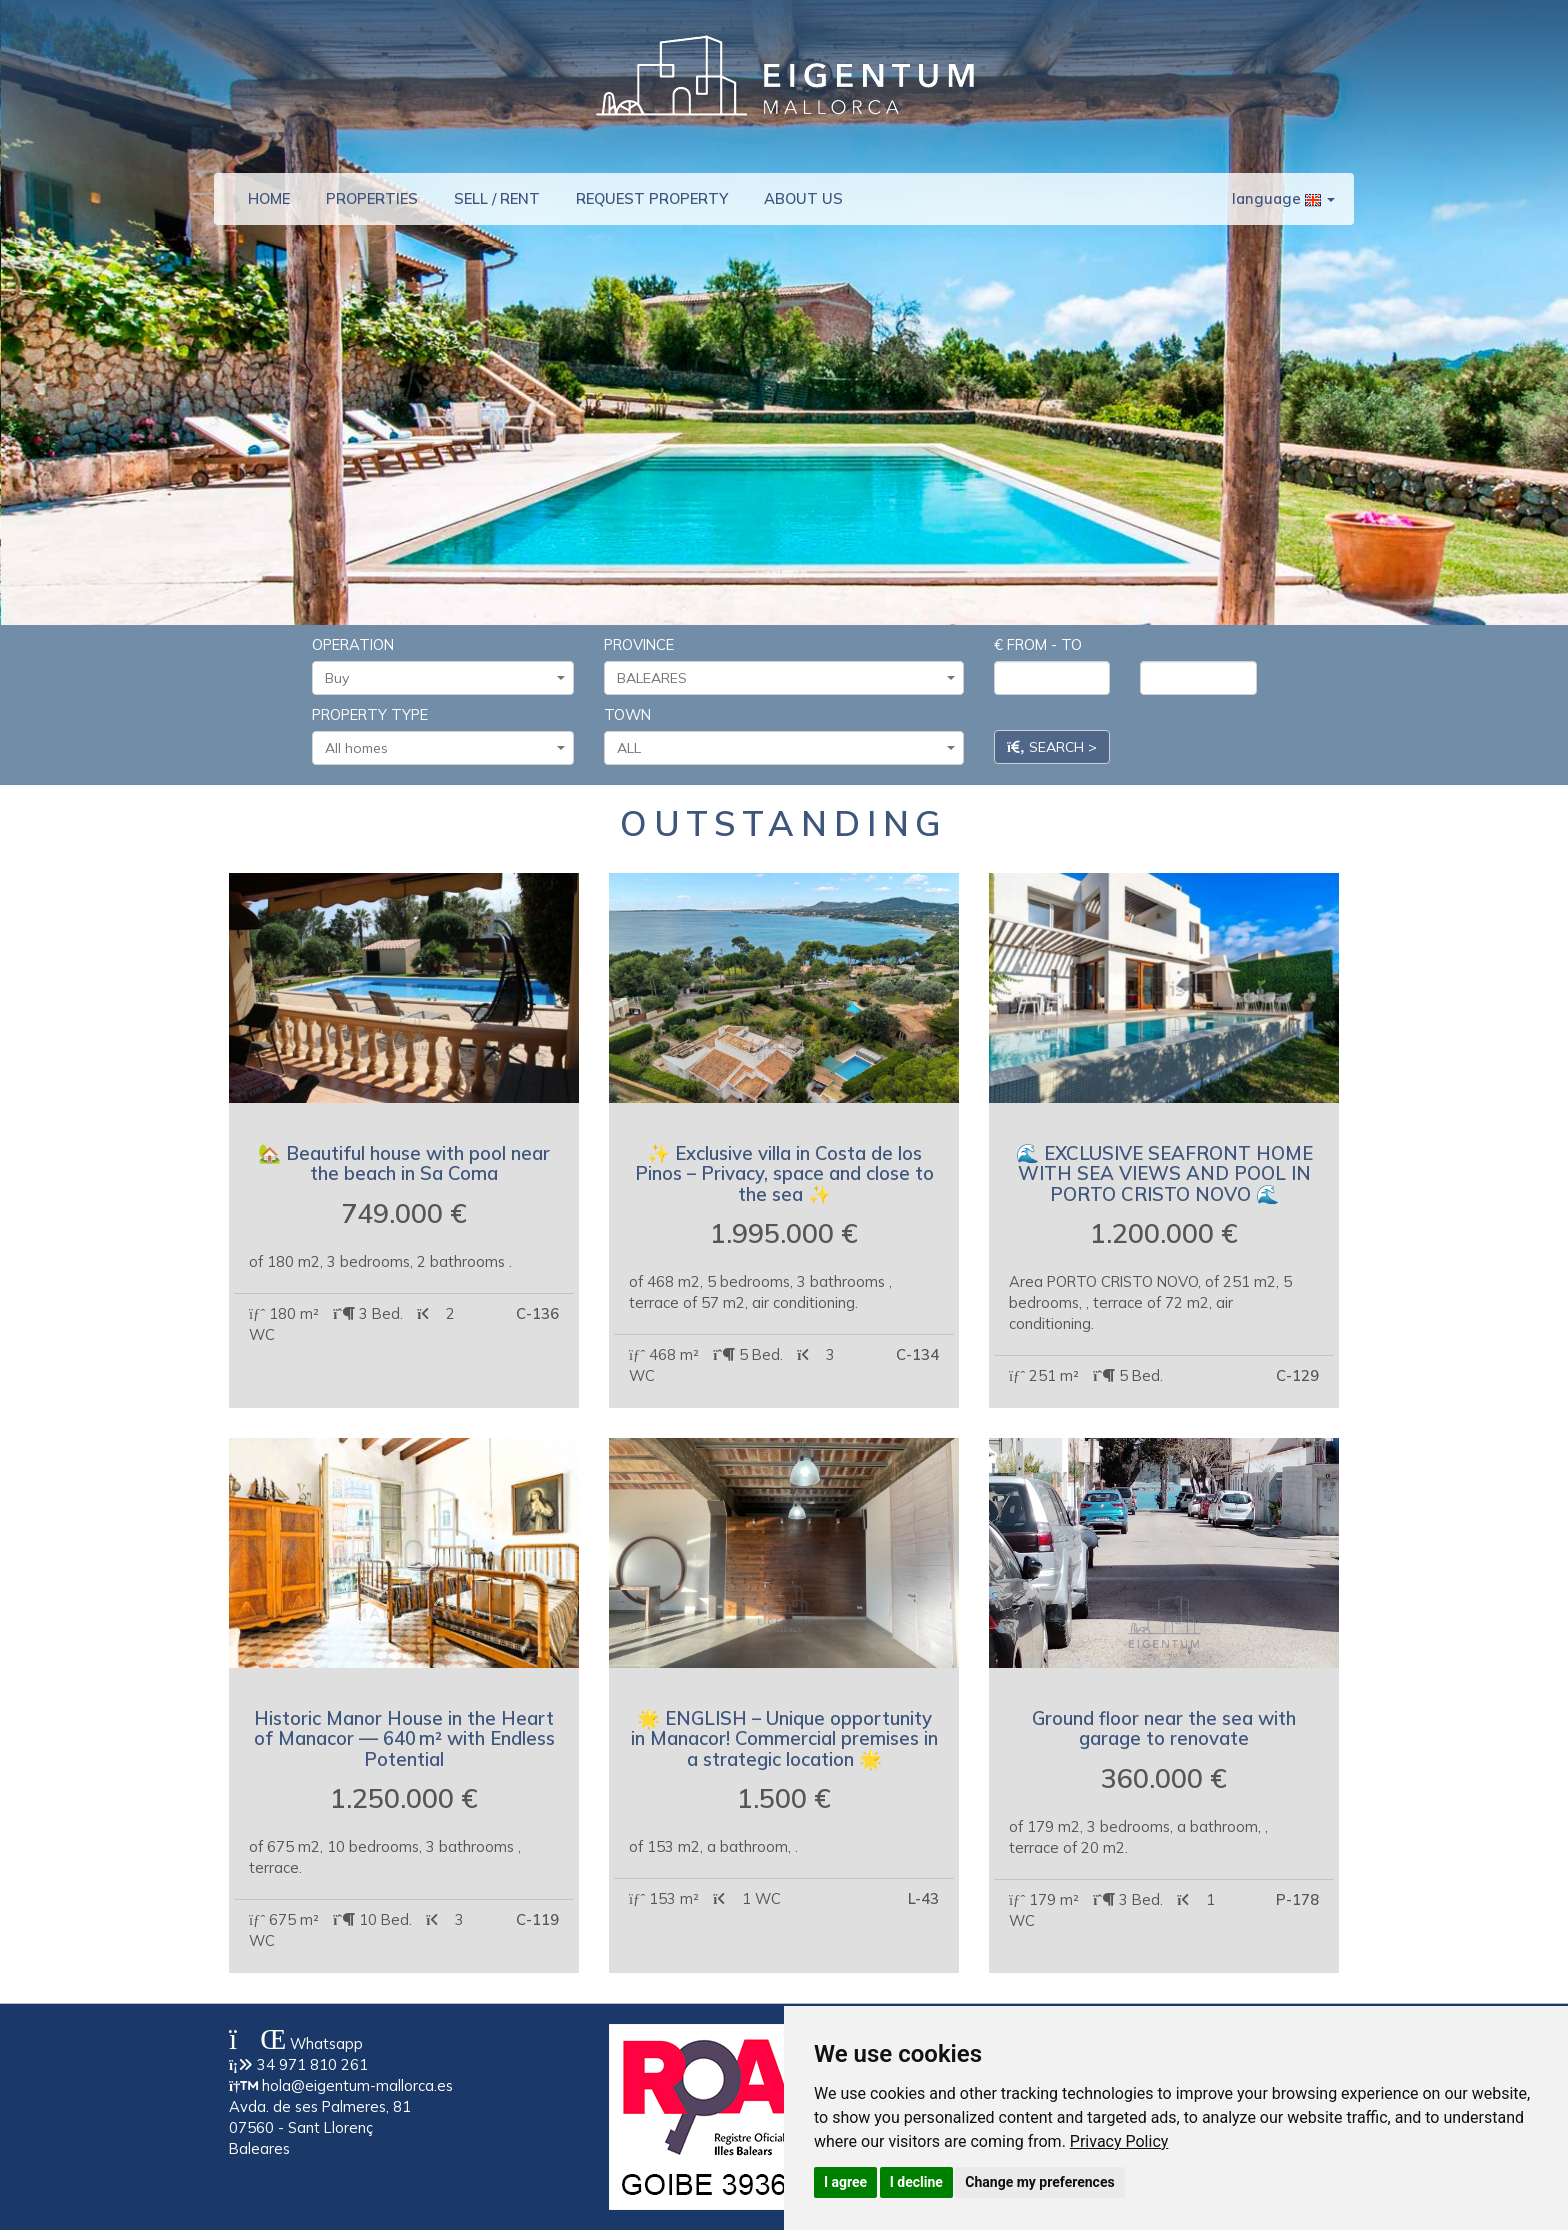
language (1283, 198)
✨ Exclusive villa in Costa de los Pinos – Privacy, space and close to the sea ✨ (784, 1173)
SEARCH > (1052, 747)
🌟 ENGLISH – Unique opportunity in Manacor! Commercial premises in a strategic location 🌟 (784, 1738)
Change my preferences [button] (1039, 2182)
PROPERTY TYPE (370, 714)
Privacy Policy (1119, 2141)
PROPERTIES (372, 198)
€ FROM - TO (1038, 644)
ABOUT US (803, 198)
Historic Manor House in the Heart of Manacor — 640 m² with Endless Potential (404, 1738)
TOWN (627, 714)
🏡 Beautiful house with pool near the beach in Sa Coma (404, 1163)
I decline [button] (916, 2182)
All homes (445, 748)
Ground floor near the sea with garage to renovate (1164, 1728)
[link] (1119, 2141)
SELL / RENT (497, 198)
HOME (269, 198)
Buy (445, 678)
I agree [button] (845, 2182)
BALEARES (786, 678)
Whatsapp (296, 2043)
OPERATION (353, 644)
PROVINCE (639, 644)
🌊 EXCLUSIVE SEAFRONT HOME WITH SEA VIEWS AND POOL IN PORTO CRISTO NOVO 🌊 (1164, 1173)
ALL (786, 748)
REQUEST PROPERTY (652, 198)
